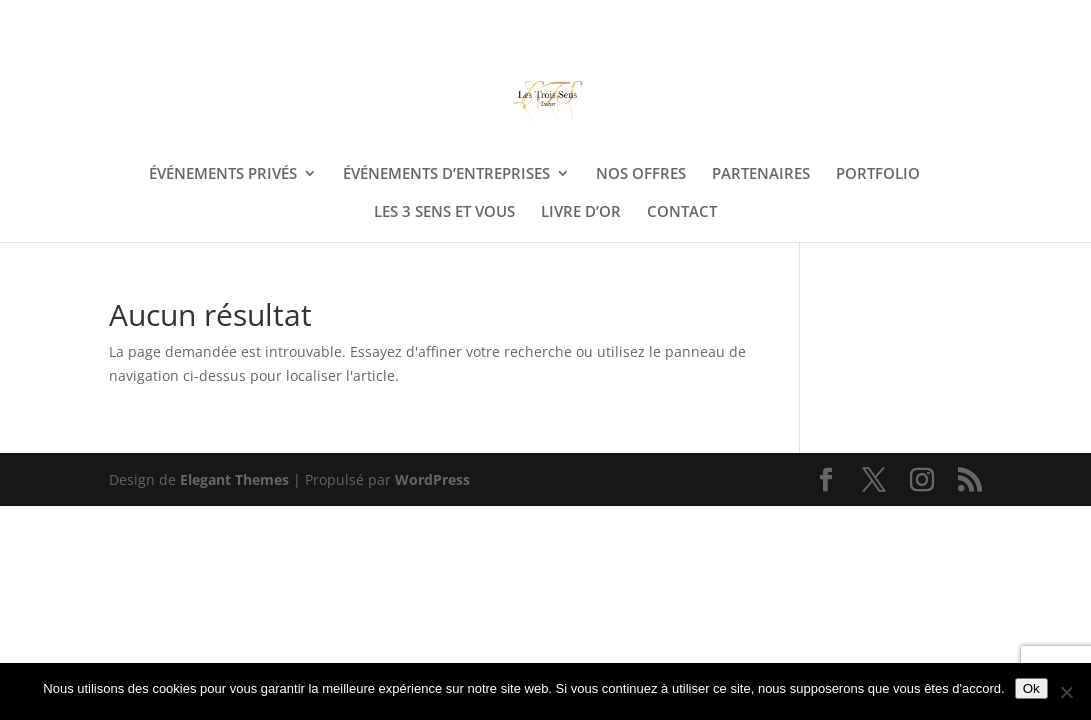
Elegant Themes (234, 479)
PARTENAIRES (761, 174)
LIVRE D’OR (581, 212)
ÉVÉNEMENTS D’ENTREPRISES (446, 174)
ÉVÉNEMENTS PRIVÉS (223, 174)
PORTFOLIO (878, 174)
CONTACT (682, 212)
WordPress (432, 479)
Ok (1031, 688)
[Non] (1066, 692)
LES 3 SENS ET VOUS (444, 212)
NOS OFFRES (641, 174)
